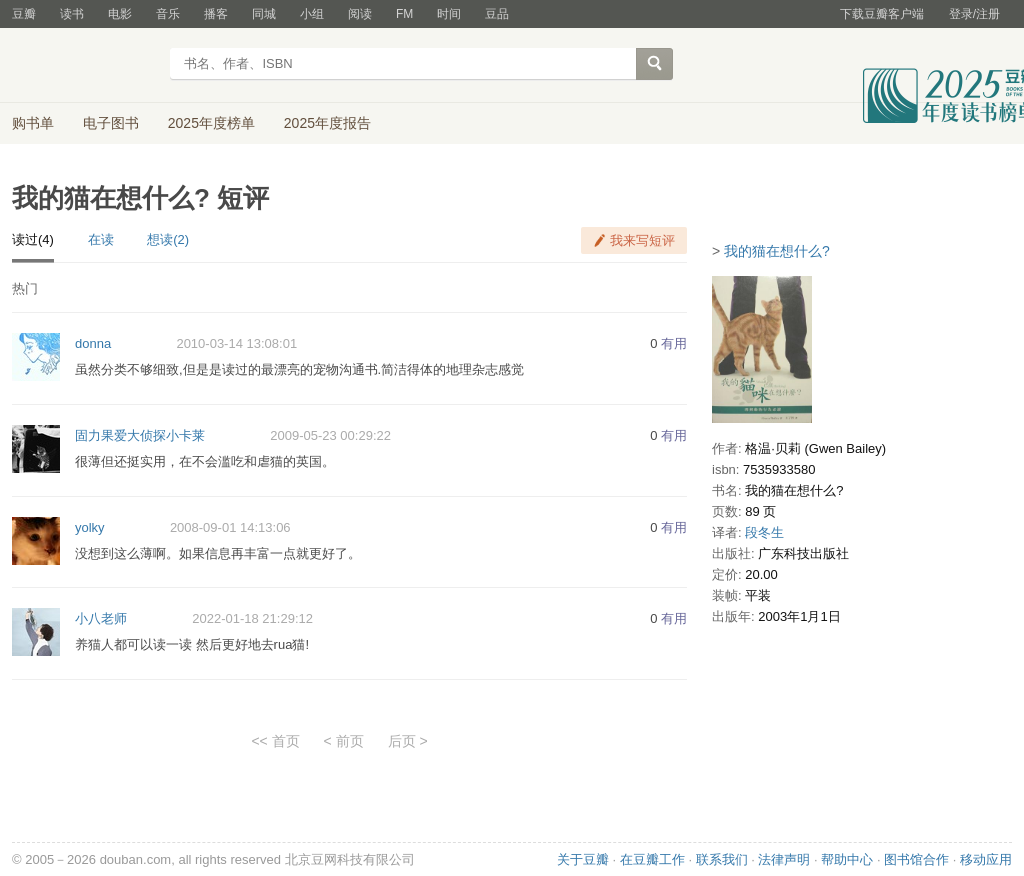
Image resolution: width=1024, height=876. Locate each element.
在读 (101, 239)
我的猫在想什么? (777, 251)
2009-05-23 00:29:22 (330, 435)
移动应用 (986, 859)
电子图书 (111, 123)
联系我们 (722, 859)
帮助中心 (847, 859)
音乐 (168, 14)
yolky (90, 527)
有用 (674, 343)
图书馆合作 (916, 859)
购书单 (33, 123)
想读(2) (168, 239)
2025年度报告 (327, 123)
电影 (120, 14)
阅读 (360, 14)
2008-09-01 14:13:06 (230, 527)
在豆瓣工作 (652, 859)
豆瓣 (24, 14)
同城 (264, 14)
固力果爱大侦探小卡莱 (140, 435)
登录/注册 (974, 14)
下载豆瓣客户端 (882, 14)
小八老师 (101, 618)
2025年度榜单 (211, 123)
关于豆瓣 (583, 859)
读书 (72, 14)
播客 (216, 14)
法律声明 (784, 859)
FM (404, 14)
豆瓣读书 (84, 66)
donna (93, 343)
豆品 (497, 14)
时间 (449, 14)
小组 (312, 14)
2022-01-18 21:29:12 (252, 618)
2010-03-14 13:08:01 (236, 343)
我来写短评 (642, 240)
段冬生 (764, 532)
